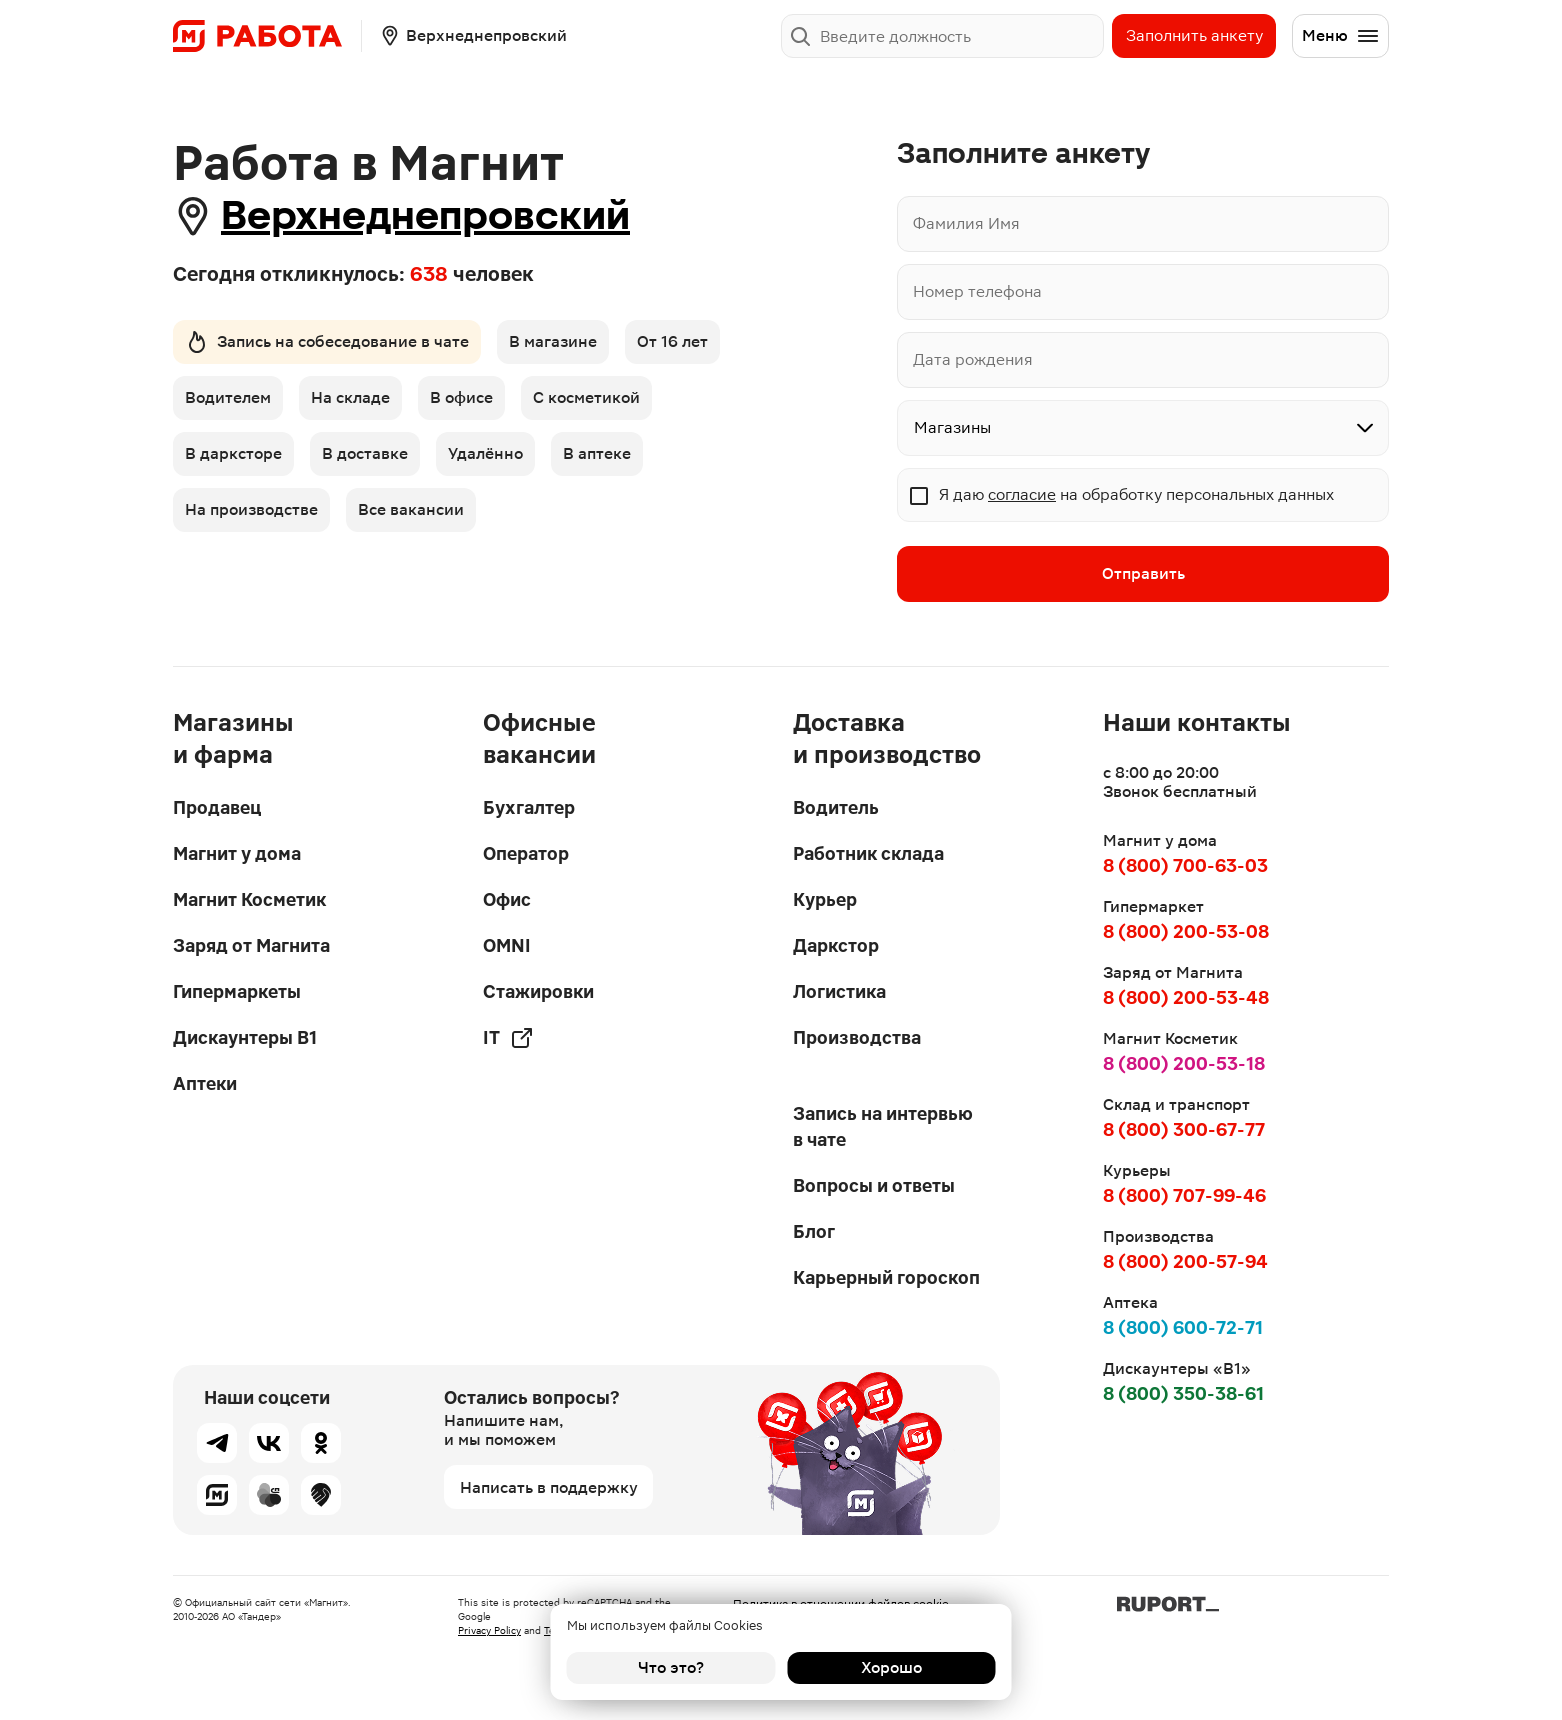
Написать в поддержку (549, 1487)
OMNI (507, 945)
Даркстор (836, 945)
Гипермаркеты (237, 991)
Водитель (836, 807)
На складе (350, 397)
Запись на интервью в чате (883, 1126)
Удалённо (485, 453)
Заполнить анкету (1194, 35)
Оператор (526, 853)
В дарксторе (233, 453)
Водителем (228, 397)
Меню (1341, 36)
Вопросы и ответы (874, 1185)
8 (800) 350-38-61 (1183, 1393)
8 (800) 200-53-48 (1186, 997)
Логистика (839, 991)
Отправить (1143, 573)
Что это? (671, 1667)
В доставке (365, 453)
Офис (507, 899)
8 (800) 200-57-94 (1185, 1261)
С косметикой (586, 397)
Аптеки (205, 1083)
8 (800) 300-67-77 (1184, 1129)
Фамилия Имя (966, 223)
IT (508, 1038)
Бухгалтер (529, 807)
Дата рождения (973, 359)
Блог (814, 1231)
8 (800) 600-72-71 (1183, 1327)
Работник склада (868, 853)
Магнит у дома (237, 853)
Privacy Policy (489, 1630)
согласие (1022, 494)
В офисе (461, 397)
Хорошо (891, 1667)
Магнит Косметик (249, 899)
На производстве (251, 509)
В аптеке (597, 453)
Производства (857, 1037)
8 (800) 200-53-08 (1186, 931)
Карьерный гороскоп (886, 1277)
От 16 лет (672, 341)
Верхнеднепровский (425, 215)
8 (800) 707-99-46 (1184, 1195)
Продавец (217, 807)
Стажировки (538, 991)
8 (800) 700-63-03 (1185, 865)
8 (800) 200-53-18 (1184, 1063)
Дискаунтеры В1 (245, 1037)
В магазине (553, 341)
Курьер (825, 899)
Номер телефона (977, 291)
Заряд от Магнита (251, 945)
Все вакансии (411, 509)
